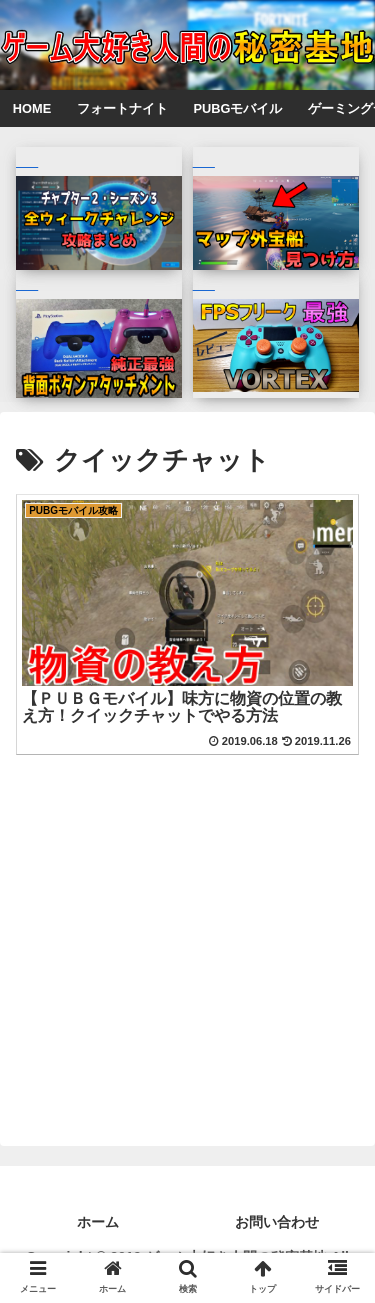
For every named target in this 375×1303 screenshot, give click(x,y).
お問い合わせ (277, 1222)
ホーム (98, 1222)
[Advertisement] (187, 903)
